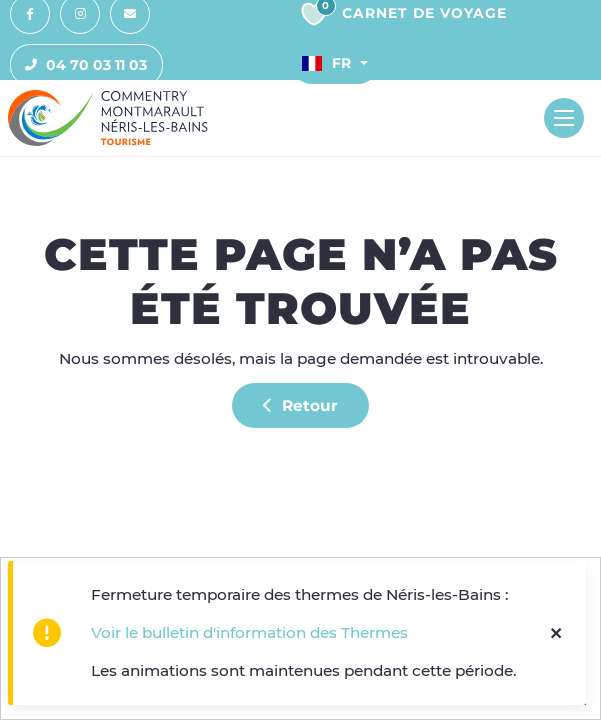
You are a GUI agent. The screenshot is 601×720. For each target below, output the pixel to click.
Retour (300, 405)
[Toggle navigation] (564, 118)
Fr (326, 63)
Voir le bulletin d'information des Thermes (249, 632)
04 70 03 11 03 (79, 65)
